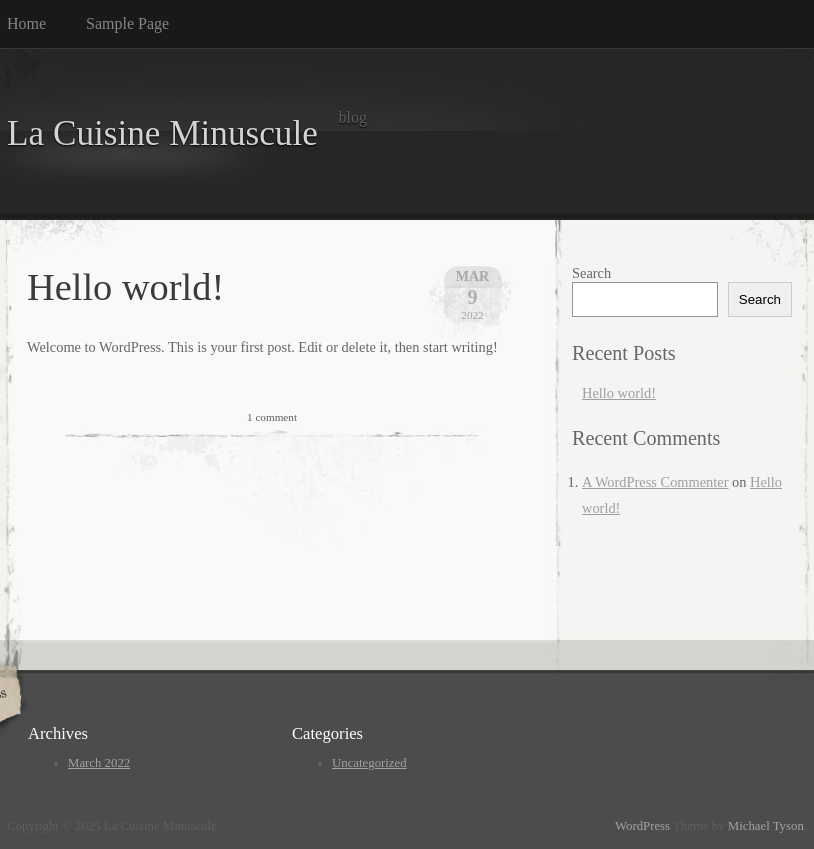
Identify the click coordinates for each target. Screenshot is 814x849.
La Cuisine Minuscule (162, 133)
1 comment (272, 417)
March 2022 (99, 763)
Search (591, 273)
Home (26, 23)
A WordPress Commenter (655, 482)
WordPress (642, 826)
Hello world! (125, 287)
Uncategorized (369, 763)
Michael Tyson (766, 826)
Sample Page (127, 23)
